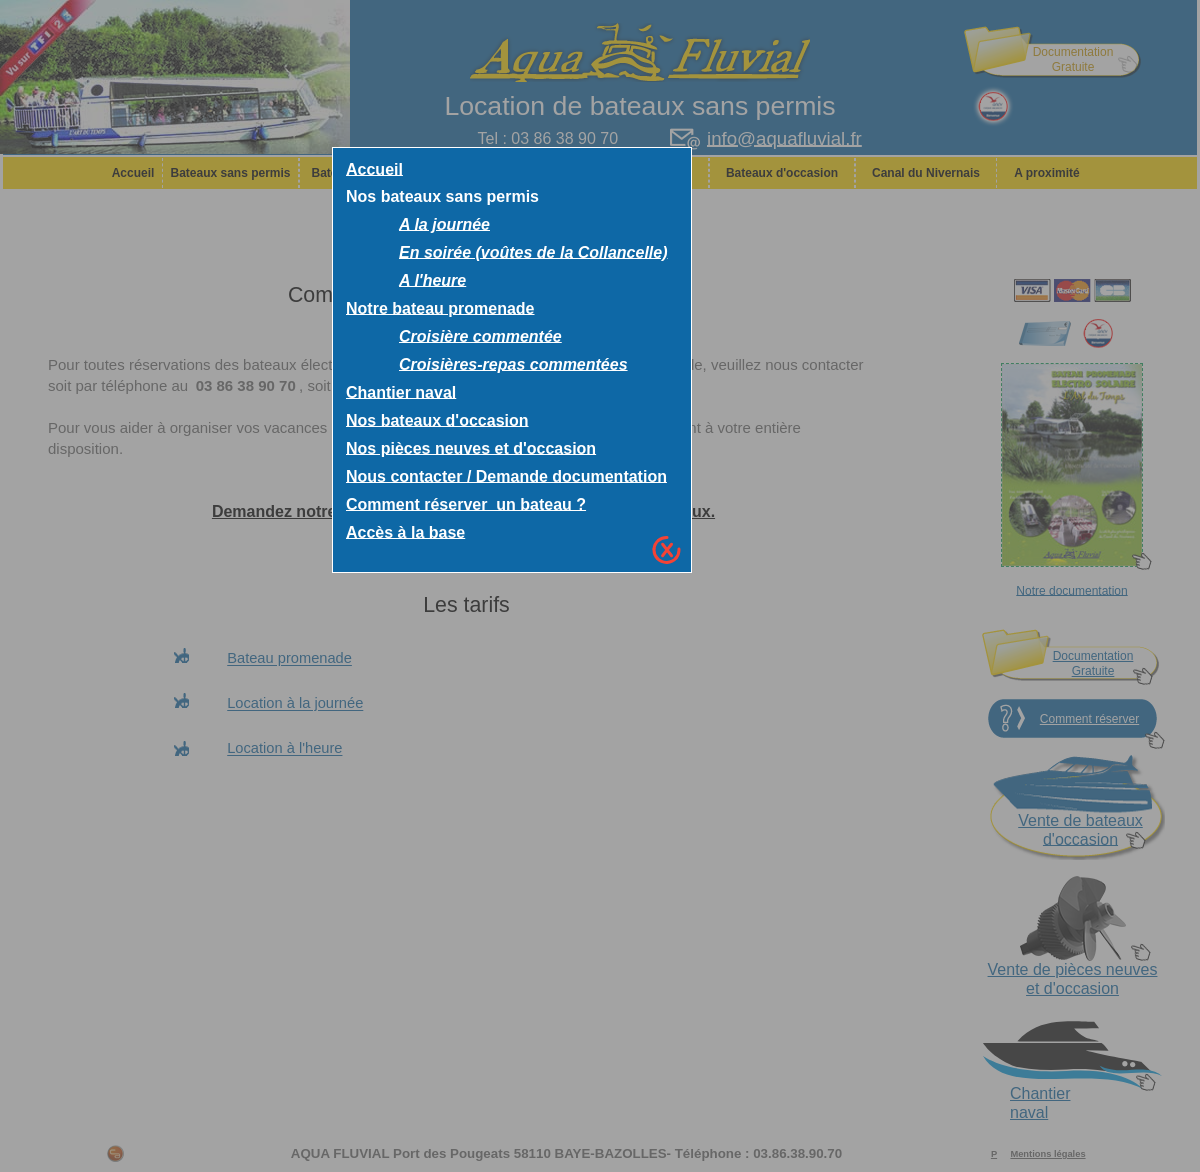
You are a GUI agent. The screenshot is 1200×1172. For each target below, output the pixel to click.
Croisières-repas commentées (513, 363)
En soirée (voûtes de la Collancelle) (533, 251)
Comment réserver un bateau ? (466, 503)
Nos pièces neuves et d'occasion (471, 447)
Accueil (374, 168)
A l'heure (432, 279)
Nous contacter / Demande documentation (506, 475)
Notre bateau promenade (440, 307)
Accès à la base (405, 531)
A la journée (444, 223)
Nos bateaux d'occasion (437, 419)
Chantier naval (401, 391)
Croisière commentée (480, 335)
